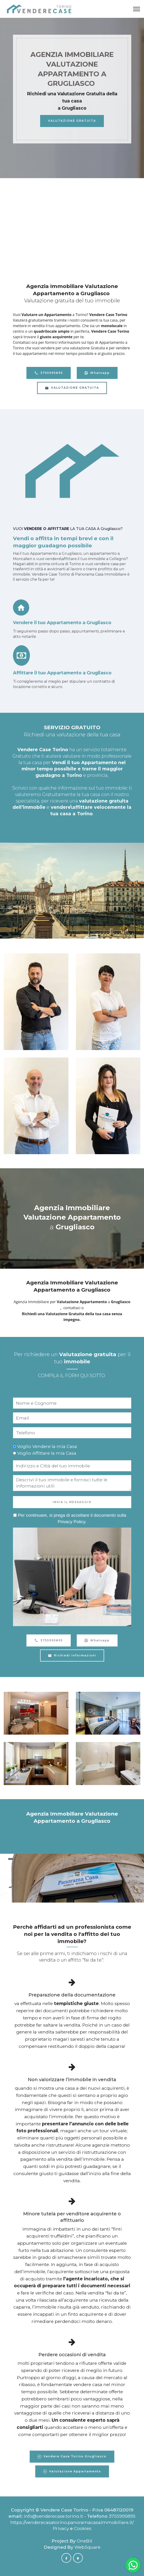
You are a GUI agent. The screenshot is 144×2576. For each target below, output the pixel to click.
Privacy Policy (71, 1521)
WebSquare (87, 2547)
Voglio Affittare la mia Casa (46, 1453)
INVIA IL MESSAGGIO (72, 1502)
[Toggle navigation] (136, 9)
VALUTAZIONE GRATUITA (72, 120)
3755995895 (48, 373)
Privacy (61, 2528)
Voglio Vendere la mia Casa (47, 1446)
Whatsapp (97, 372)
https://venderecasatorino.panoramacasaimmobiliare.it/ (72, 2522)
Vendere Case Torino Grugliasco (72, 2456)
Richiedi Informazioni (72, 1655)
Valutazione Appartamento (72, 2471)
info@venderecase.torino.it (53, 2516)
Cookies (82, 2528)
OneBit (84, 2541)
